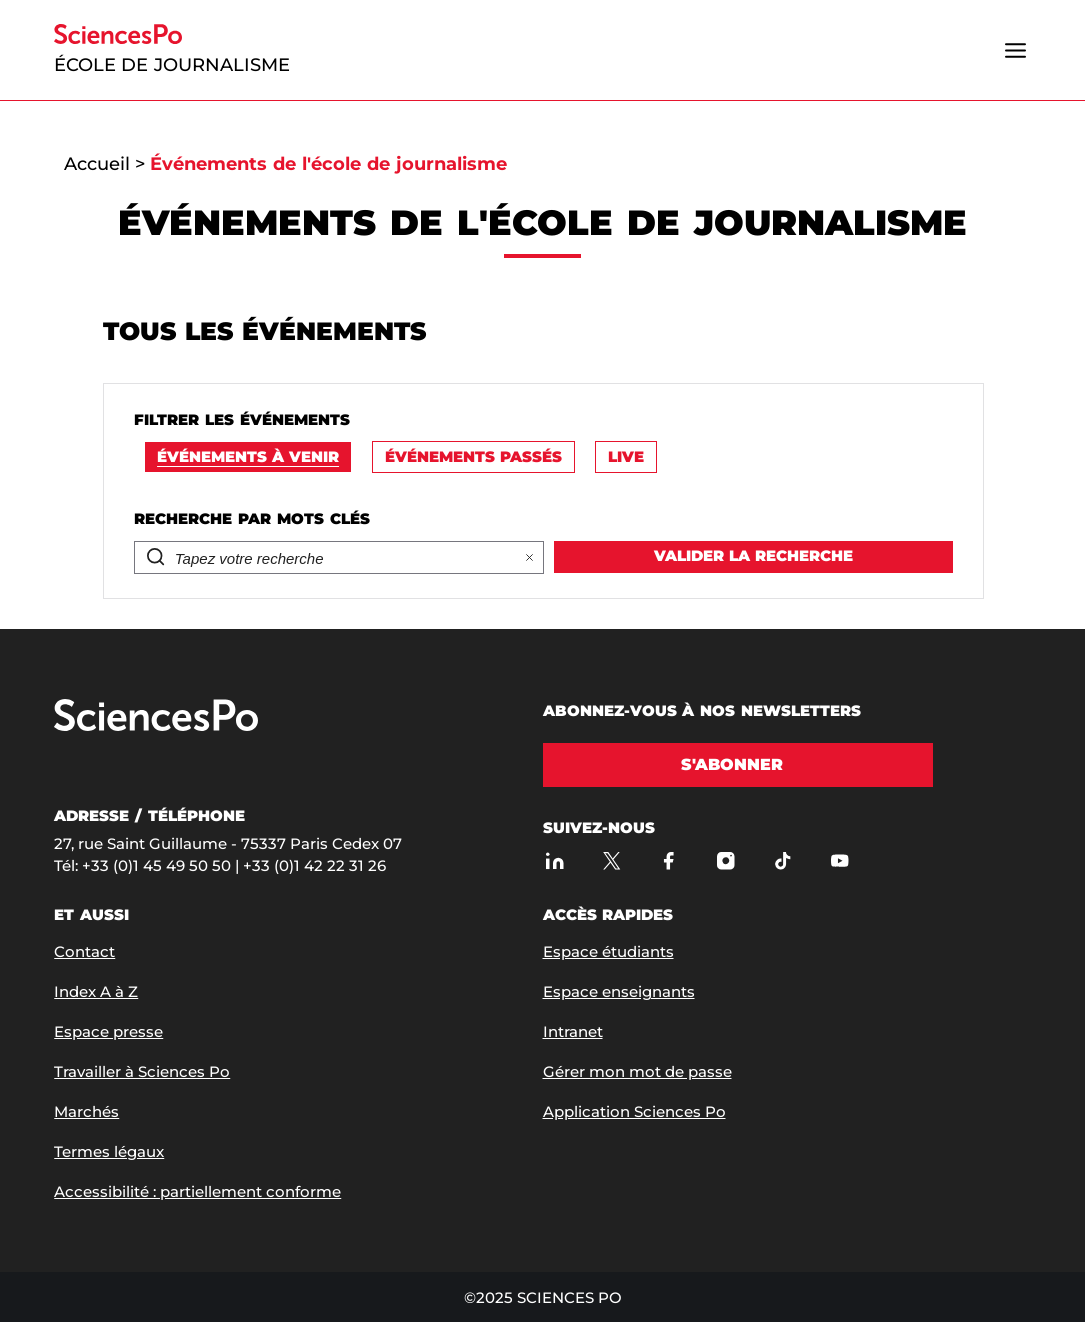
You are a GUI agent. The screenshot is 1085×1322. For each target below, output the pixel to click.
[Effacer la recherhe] (529, 557)
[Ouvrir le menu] (1016, 50)
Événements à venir (248, 456)
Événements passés (473, 456)
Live (626, 456)
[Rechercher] (322, 558)
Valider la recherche (753, 555)
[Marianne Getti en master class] (542, 1090)
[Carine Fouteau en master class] (542, 766)
